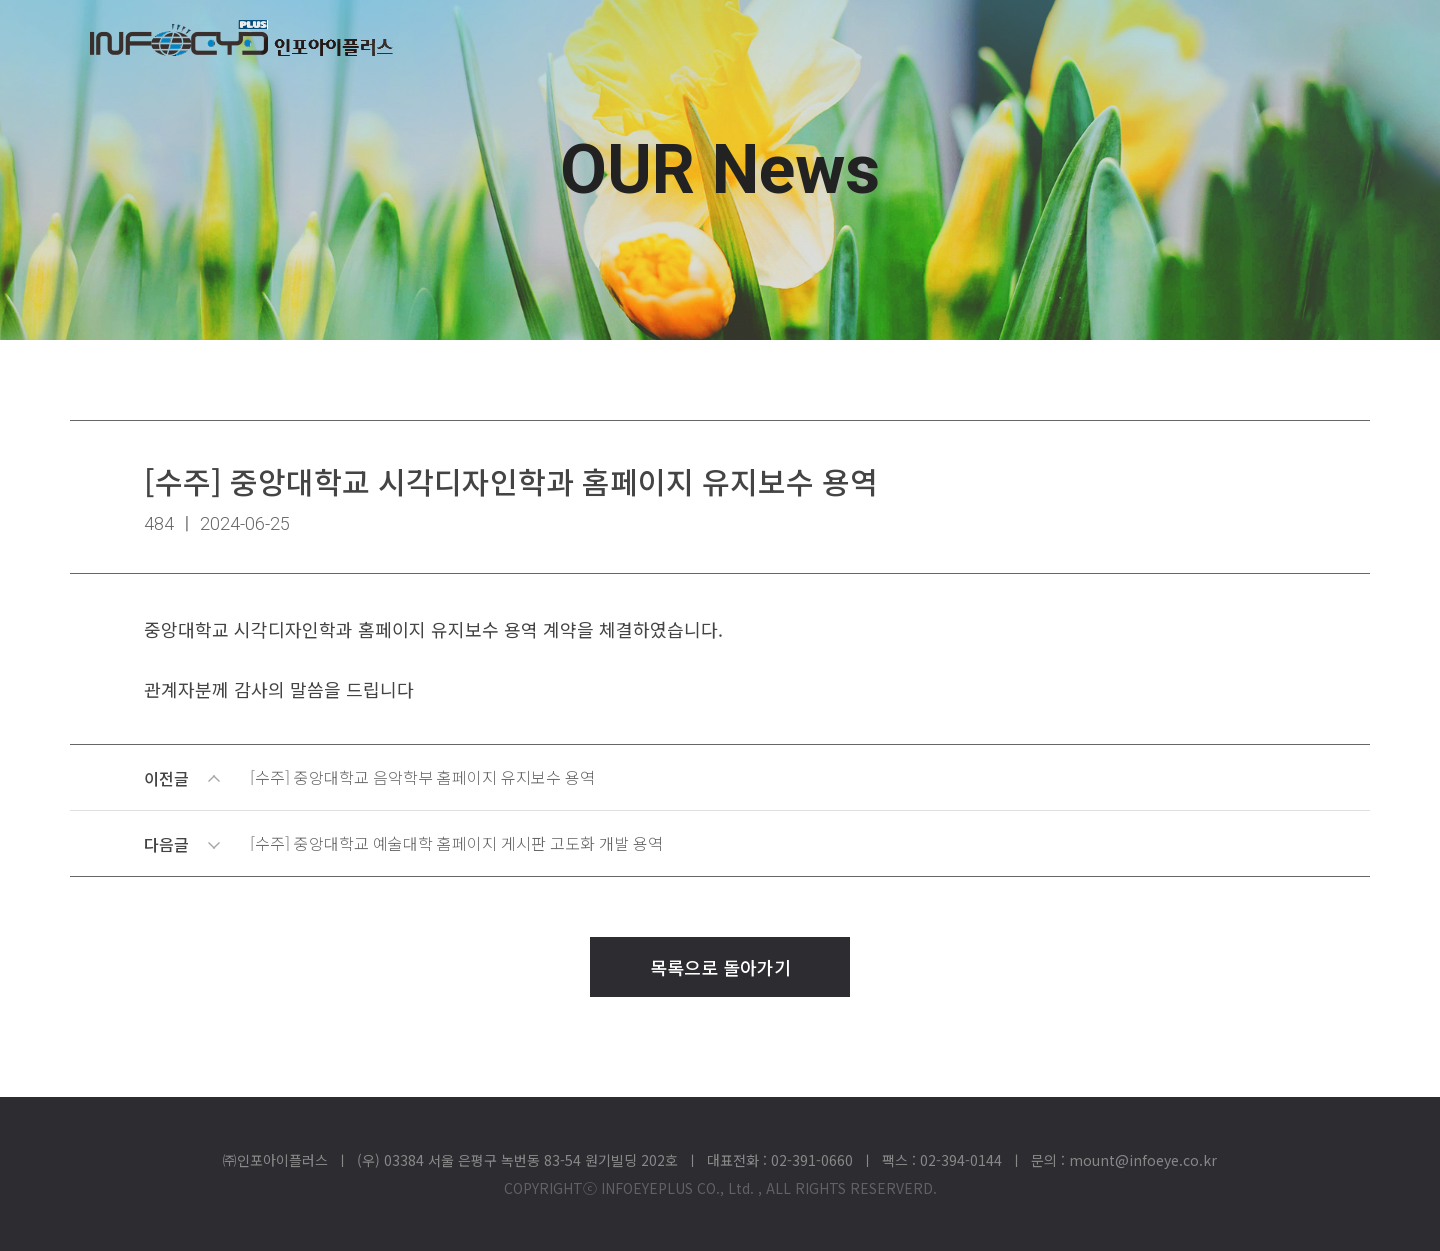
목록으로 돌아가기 (720, 967)
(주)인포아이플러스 (241, 38)
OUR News (720, 170)
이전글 (723, 778)
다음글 (723, 844)
